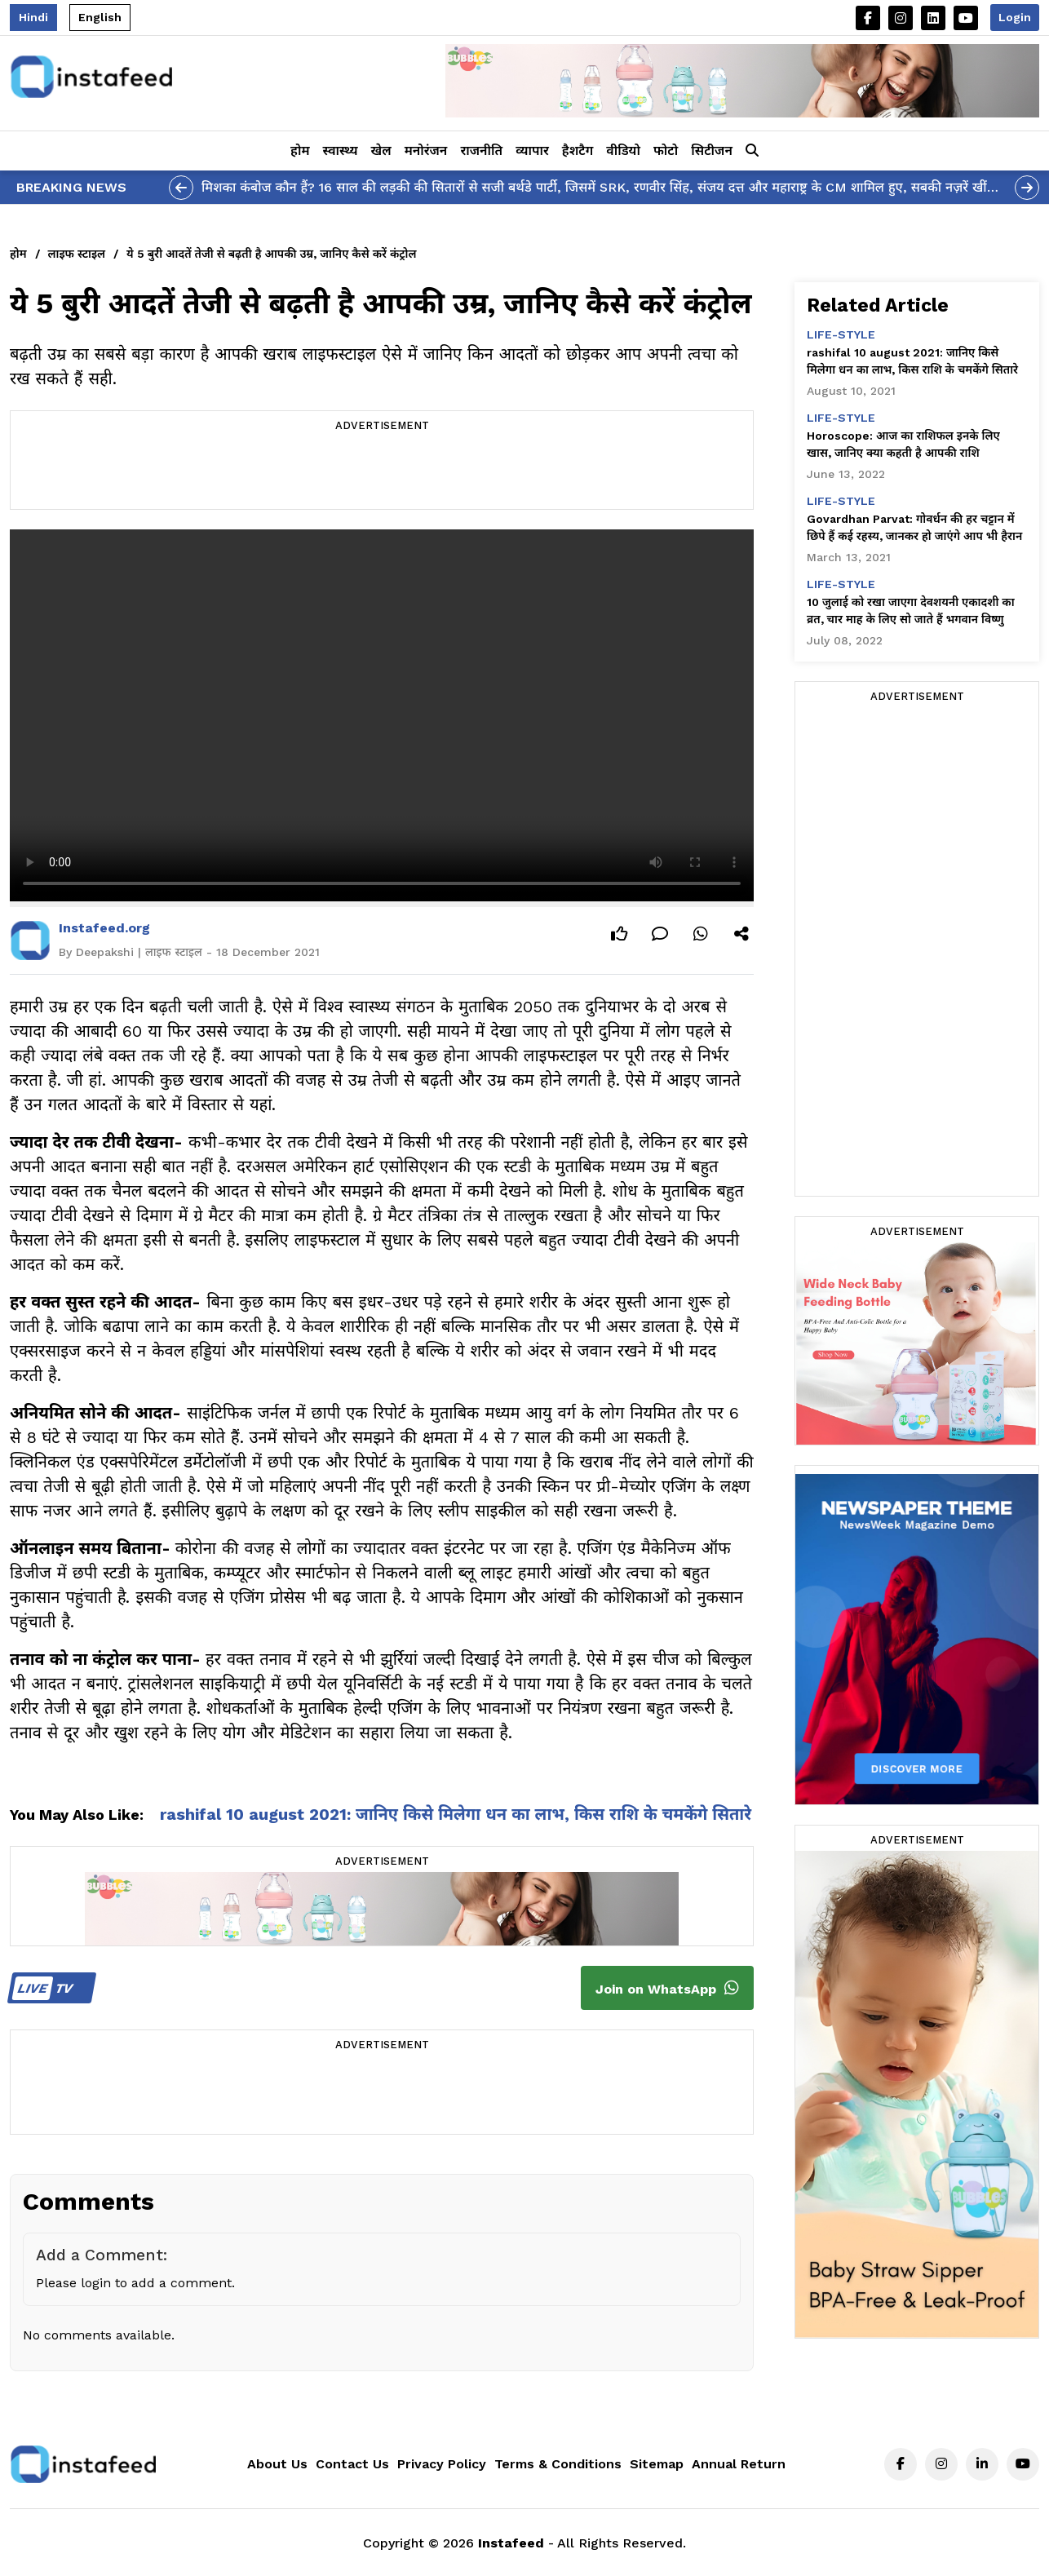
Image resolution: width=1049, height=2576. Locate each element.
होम (299, 150)
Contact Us (352, 2464)
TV (49, 1988)
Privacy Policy (441, 2464)
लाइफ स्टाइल (77, 253)
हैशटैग (577, 150)
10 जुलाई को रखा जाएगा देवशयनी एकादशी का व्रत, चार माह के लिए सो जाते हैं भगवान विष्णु (911, 610)
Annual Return (739, 2464)
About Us (277, 2464)
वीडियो (623, 150)
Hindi (33, 17)
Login (1014, 17)
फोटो (665, 150)
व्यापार (532, 150)
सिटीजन (712, 150)
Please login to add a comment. (135, 2283)
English (100, 17)
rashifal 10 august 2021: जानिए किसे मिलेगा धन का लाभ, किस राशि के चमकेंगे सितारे (455, 1814)
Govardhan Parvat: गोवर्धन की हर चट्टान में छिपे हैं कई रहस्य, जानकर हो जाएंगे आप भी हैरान (914, 527)
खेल (381, 150)
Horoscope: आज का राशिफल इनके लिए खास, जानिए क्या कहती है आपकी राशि (903, 444)
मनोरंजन (426, 150)
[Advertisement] (382, 472)
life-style (841, 334)
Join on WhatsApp (667, 1988)
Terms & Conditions (558, 2464)
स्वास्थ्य (340, 150)
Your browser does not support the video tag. (382, 715)
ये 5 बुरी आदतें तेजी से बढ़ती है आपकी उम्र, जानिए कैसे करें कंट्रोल (271, 253)
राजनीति (481, 150)
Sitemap (657, 2464)
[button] (752, 151)
